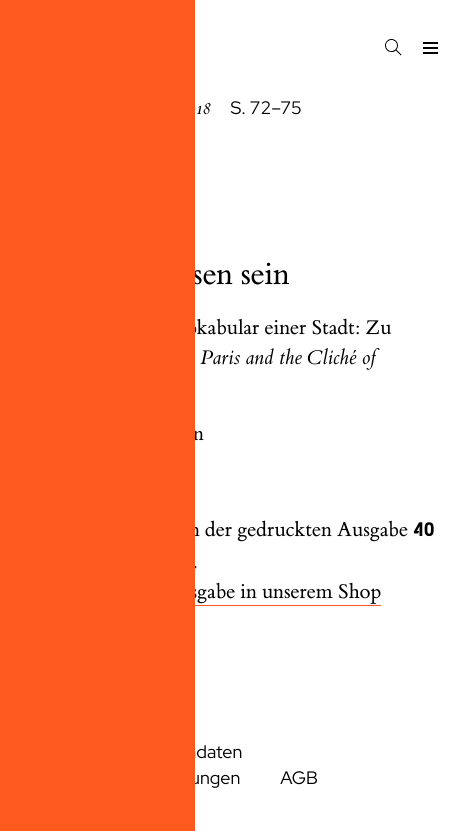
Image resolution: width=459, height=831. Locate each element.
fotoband (55, 192)
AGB (299, 778)
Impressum (63, 752)
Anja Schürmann (133, 434)
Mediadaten (194, 752)
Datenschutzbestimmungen (130, 778)
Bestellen (143, 623)
